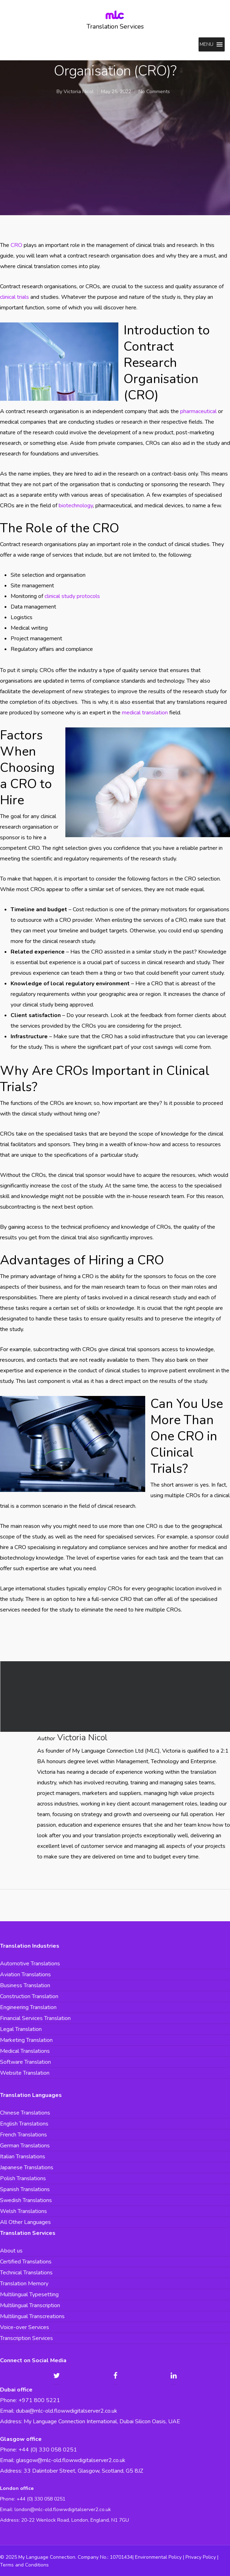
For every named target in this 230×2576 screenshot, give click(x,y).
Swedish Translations (26, 2200)
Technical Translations (26, 2272)
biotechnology (76, 505)
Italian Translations (22, 2156)
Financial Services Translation (35, 2018)
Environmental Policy (158, 2557)
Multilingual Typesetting (29, 2294)
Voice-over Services (24, 2327)
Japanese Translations (26, 2167)
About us (11, 2251)
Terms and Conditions (24, 2565)
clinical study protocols (72, 596)
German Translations (25, 2145)
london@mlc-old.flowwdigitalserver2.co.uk (62, 2509)
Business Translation (25, 1985)
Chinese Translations (25, 2113)
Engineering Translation (28, 2007)
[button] (206, 44)
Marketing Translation (26, 2040)
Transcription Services (26, 2338)
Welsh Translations (23, 2211)
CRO (16, 245)
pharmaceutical (198, 411)
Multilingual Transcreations (32, 2316)
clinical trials (14, 297)
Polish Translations (23, 2178)
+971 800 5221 (39, 2400)
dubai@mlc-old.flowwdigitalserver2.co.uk (66, 2411)
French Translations (23, 2135)
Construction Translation (29, 1996)
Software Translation (25, 2062)
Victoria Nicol (79, 91)
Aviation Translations (25, 1974)
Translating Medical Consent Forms (115, 1696)
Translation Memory (24, 2283)
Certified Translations (26, 2262)
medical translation (145, 712)
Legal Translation (21, 2029)
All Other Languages (25, 2222)
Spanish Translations (25, 2189)
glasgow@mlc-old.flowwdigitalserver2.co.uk (70, 2460)
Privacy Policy (200, 2557)
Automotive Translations (30, 1963)
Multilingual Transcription (30, 2305)
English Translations (24, 2124)
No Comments (154, 91)
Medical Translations (25, 2051)
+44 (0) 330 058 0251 (41, 2499)
